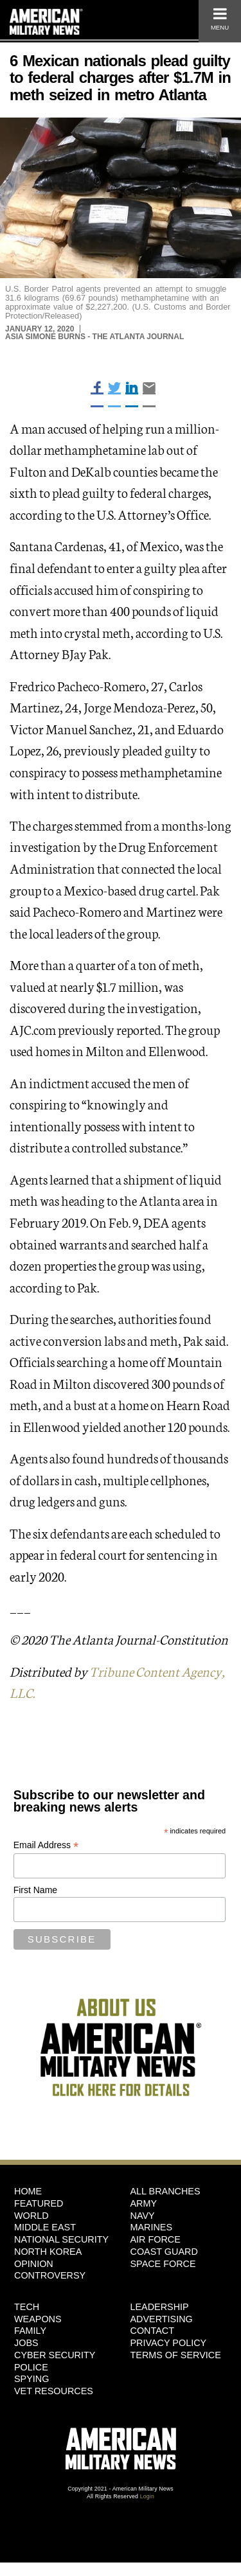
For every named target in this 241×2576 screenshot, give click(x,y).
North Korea (48, 2251)
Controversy (49, 2275)
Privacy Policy (168, 2343)
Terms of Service (175, 2355)
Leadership (159, 2307)
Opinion (33, 2264)
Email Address (46, 1845)
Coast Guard (164, 2251)
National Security (61, 2239)
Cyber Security (54, 2355)
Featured (39, 2203)
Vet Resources (53, 2391)
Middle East (45, 2227)
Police (31, 2367)
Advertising (161, 2319)
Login (147, 2496)
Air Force (155, 2239)
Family (30, 2330)
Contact (152, 2330)
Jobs (26, 2343)
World (31, 2215)
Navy (142, 2215)
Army (143, 2203)
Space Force (163, 2264)
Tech (26, 2307)
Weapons (38, 2319)
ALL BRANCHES (165, 2191)
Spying (31, 2379)
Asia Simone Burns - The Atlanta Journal (94, 336)
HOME (28, 2191)
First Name (35, 1890)
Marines (151, 2227)
